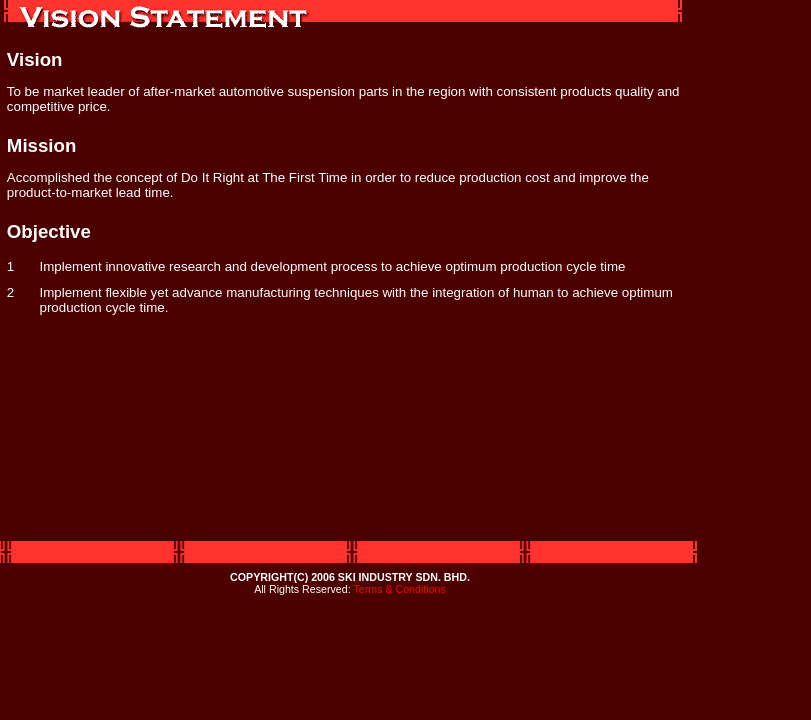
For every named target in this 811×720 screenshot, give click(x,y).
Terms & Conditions (399, 589)
